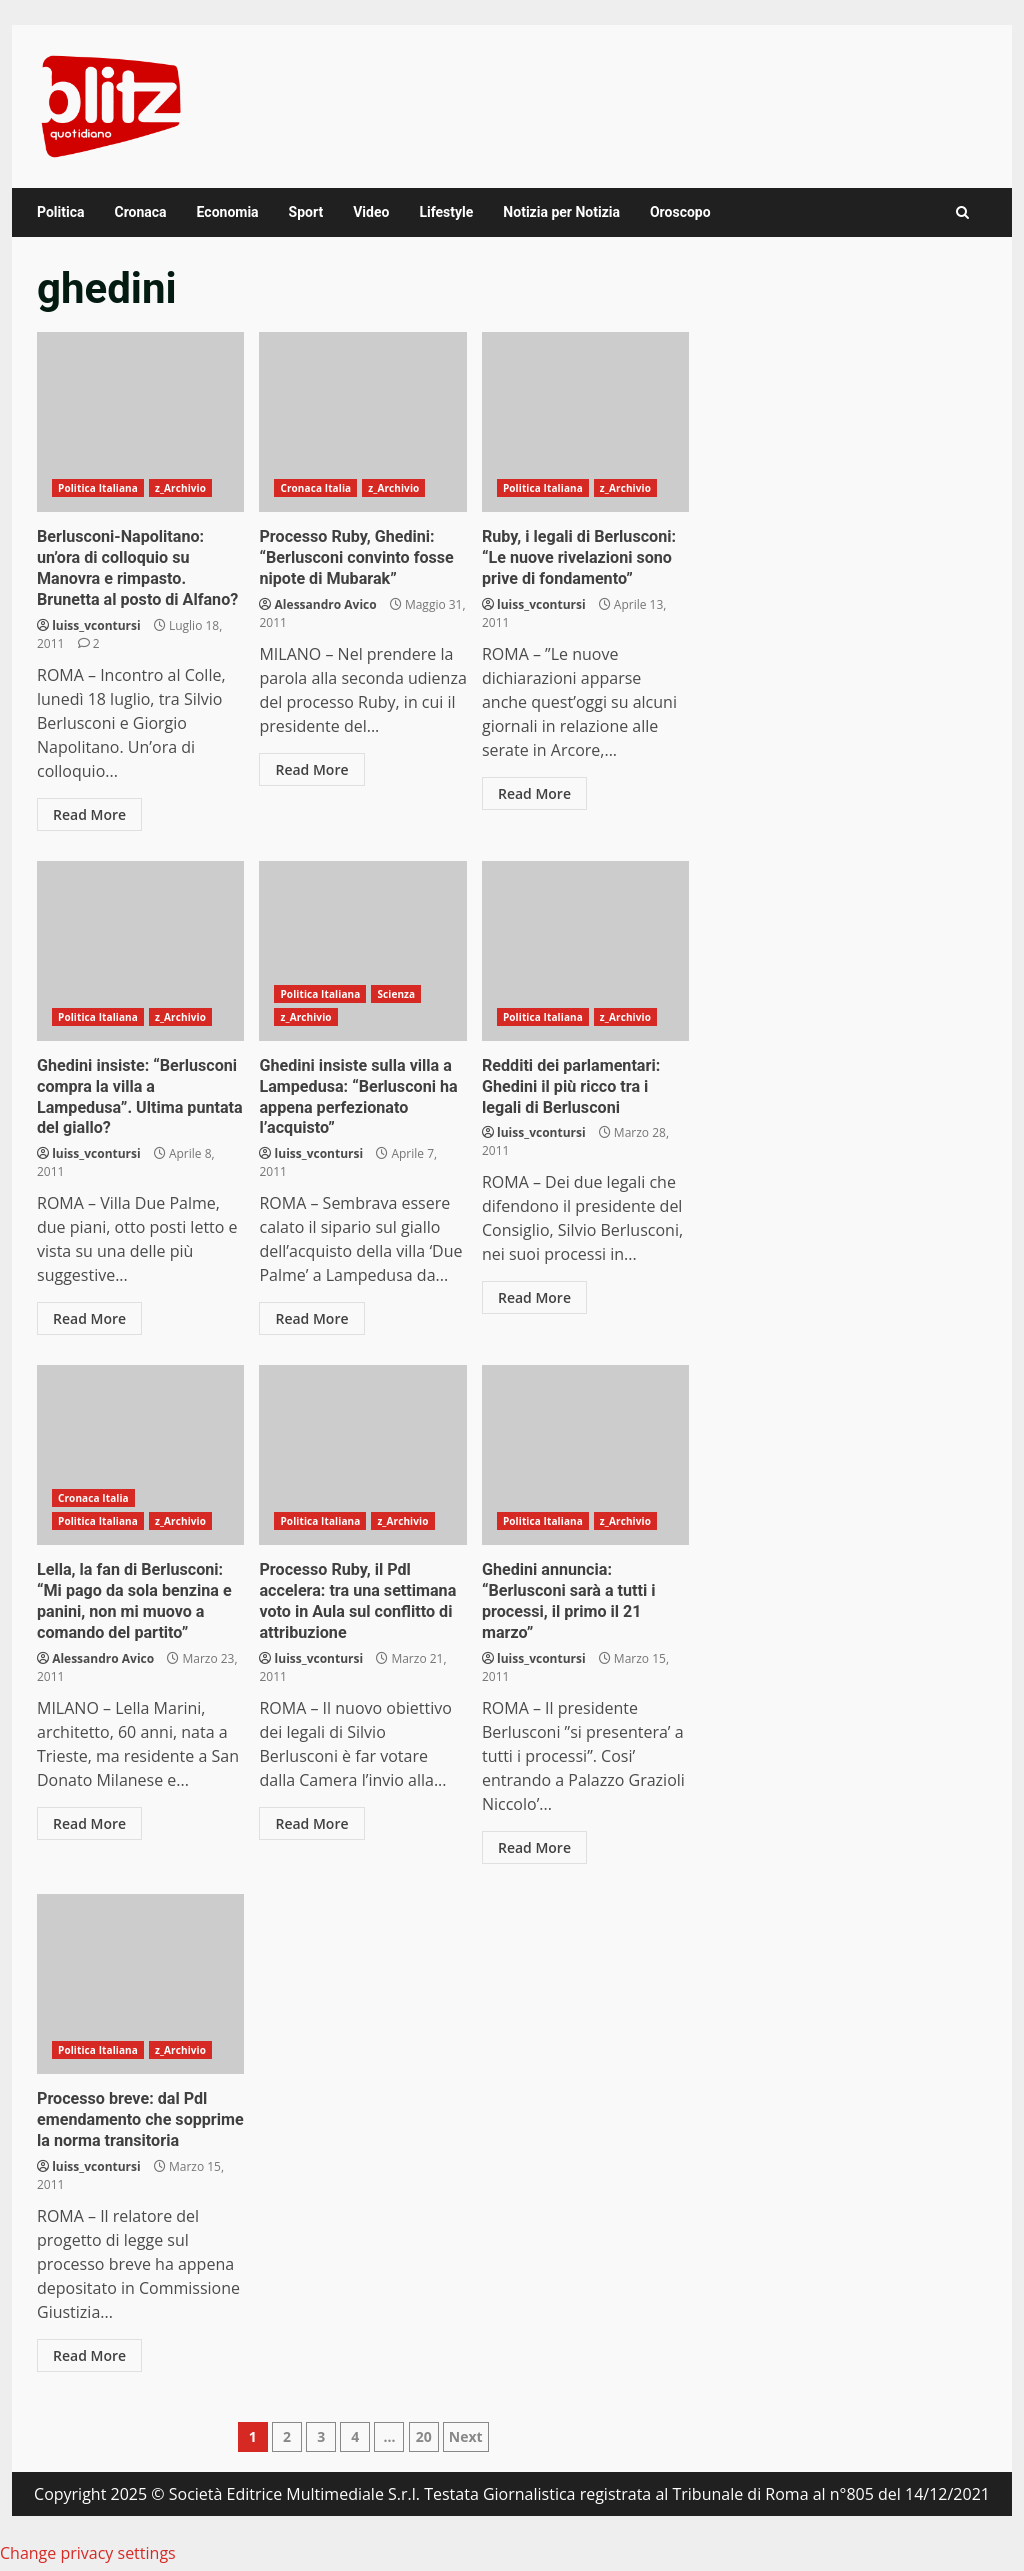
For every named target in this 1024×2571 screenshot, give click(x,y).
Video (371, 212)
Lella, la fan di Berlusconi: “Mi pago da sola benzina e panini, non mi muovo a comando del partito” (140, 1454)
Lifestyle (446, 212)
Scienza (396, 993)
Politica (60, 212)
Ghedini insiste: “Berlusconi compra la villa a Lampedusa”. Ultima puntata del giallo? (140, 950)
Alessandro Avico (326, 603)
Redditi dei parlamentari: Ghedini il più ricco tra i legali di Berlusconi (585, 950)
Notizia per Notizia (561, 212)
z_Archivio (180, 488)
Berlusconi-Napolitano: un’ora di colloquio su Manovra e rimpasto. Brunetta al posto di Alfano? (140, 422)
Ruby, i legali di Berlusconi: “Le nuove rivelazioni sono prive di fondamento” (585, 422)
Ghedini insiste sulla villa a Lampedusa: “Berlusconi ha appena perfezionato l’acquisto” (362, 950)
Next (466, 2434)
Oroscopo (680, 212)
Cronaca (140, 212)
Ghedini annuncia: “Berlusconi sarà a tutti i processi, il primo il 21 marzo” (585, 1454)
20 (424, 2434)
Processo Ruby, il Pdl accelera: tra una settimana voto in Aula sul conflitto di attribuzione (362, 1454)
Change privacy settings (88, 2551)
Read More (89, 813)
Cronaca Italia (315, 488)
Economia (228, 212)
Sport (306, 212)
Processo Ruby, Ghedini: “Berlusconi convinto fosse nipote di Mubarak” (362, 422)
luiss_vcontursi (96, 624)
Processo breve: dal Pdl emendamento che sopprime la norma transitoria (140, 1982)
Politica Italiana (98, 488)
